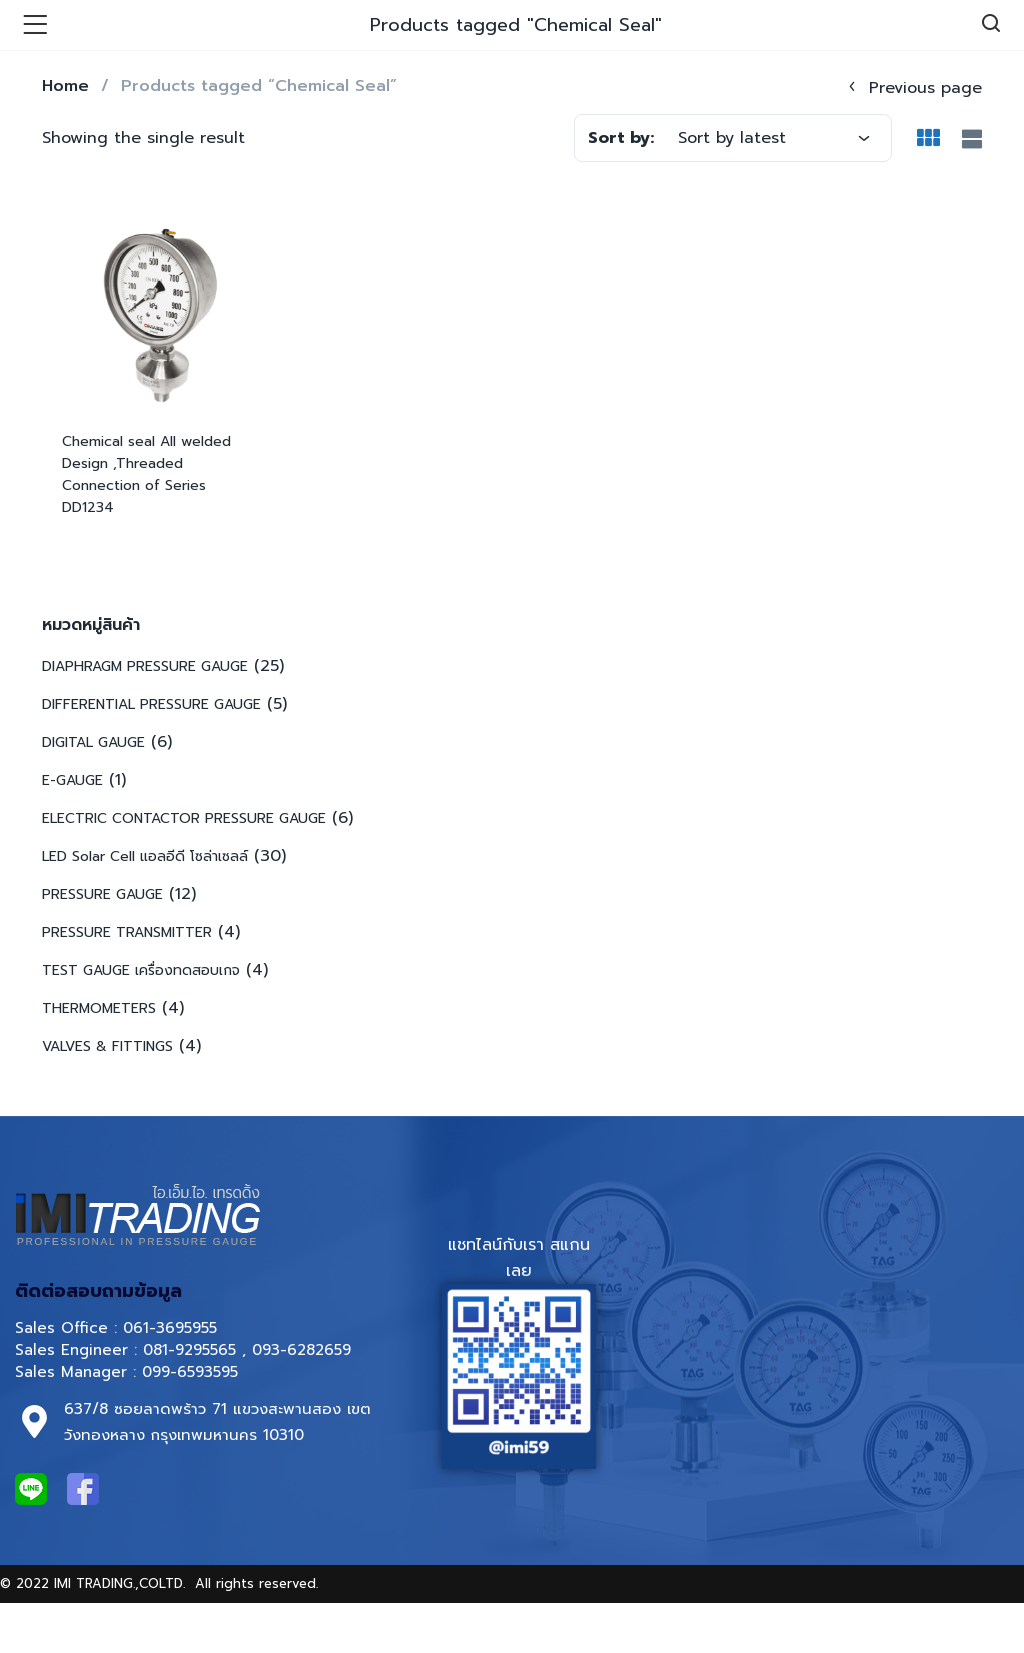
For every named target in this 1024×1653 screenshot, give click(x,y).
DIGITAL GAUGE (93, 742)
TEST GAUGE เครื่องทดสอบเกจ (141, 970)
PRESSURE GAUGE (102, 894)
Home (65, 86)
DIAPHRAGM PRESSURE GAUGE (145, 666)
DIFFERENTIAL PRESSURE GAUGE (151, 704)
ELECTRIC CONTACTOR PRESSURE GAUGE (184, 818)
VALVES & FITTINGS (107, 1046)
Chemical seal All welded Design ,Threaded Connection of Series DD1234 (146, 474)
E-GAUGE (72, 780)
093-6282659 (301, 1350)
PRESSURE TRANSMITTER (127, 932)
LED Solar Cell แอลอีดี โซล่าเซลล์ (145, 856)
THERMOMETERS (99, 1008)
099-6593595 (193, 1372)
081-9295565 (189, 1350)
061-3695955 (170, 1328)
